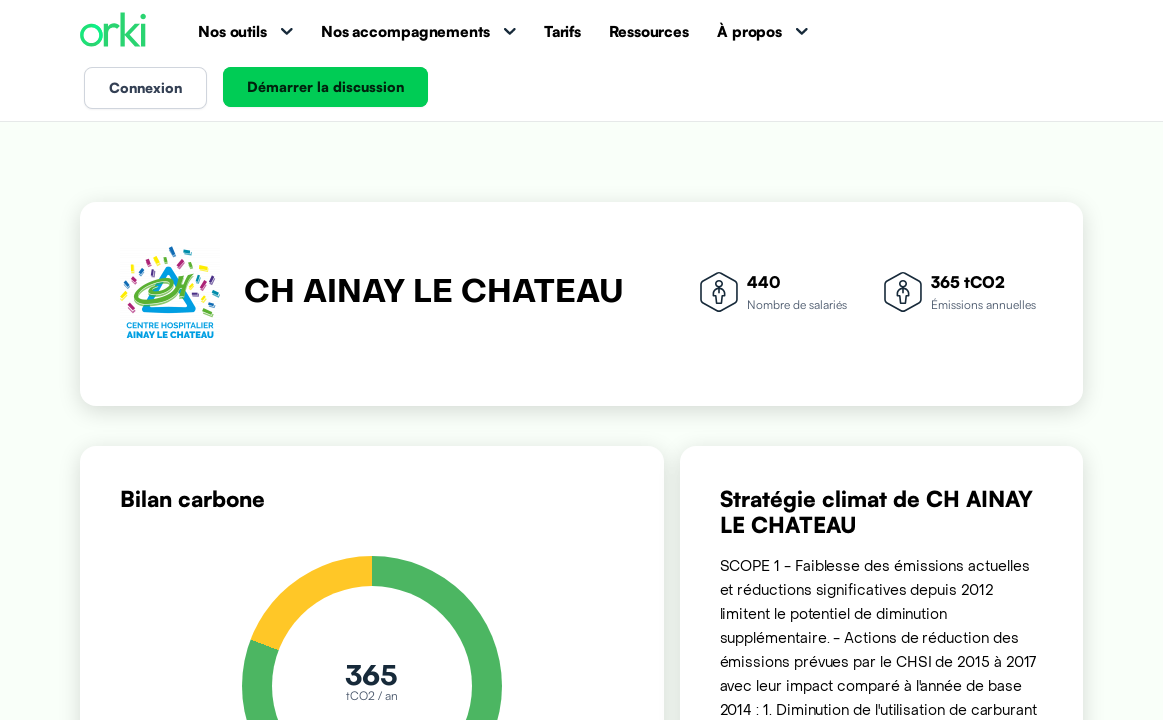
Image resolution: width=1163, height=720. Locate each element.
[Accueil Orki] (113, 31)
